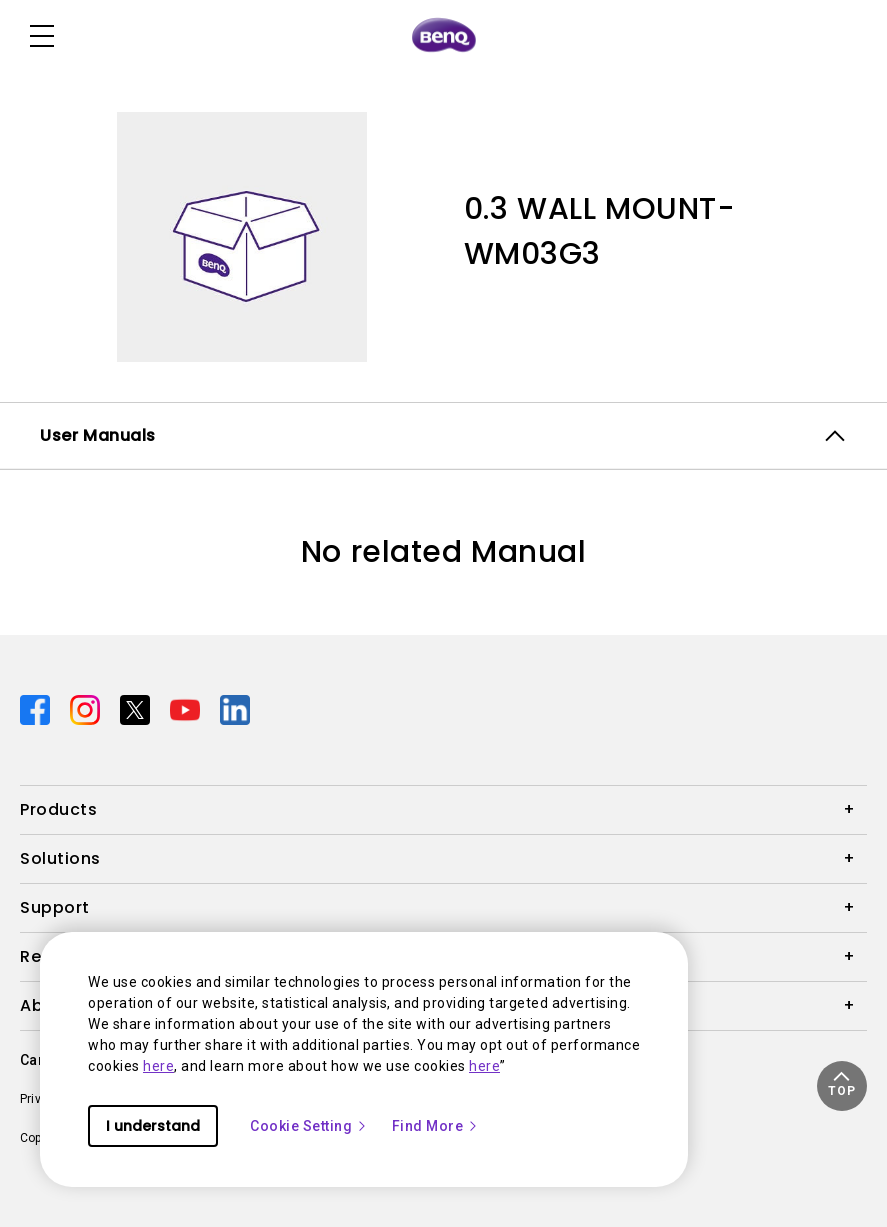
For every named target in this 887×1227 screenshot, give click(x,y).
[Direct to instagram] (87, 709)
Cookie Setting (309, 1126)
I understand (153, 1126)
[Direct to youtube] (187, 709)
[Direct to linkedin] (235, 709)
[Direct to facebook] (37, 709)
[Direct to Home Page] (444, 36)
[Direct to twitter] (137, 709)
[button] (842, 1086)
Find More (436, 1126)
